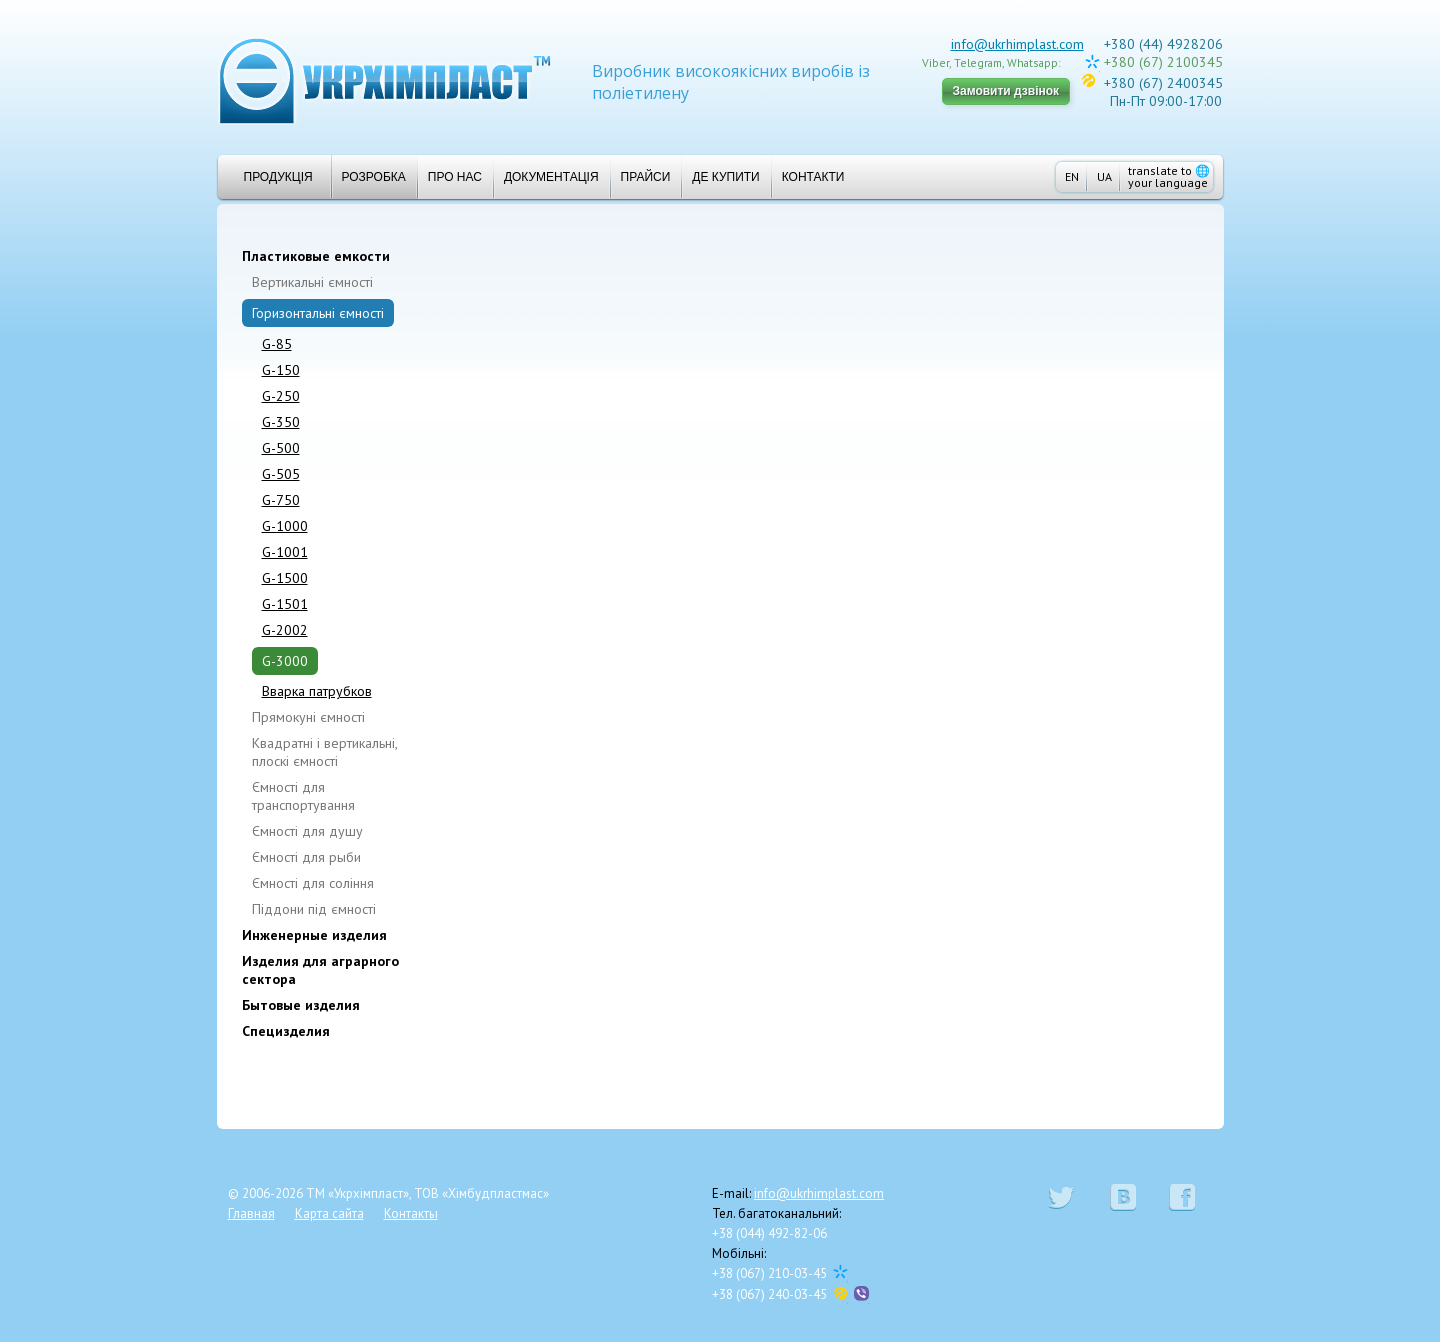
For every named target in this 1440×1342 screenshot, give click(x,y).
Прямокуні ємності (308, 717)
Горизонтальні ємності (318, 313)
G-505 (281, 474)
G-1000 (285, 526)
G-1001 (285, 552)
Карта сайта (329, 1213)
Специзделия (286, 1031)
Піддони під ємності (314, 909)
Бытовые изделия (301, 1005)
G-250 (281, 396)
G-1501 (285, 604)
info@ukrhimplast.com (1017, 44)
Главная (251, 1213)
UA (1104, 176)
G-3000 (285, 661)
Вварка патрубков (317, 691)
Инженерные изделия (314, 935)
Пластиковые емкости (316, 256)
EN (1072, 176)
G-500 (281, 448)
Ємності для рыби (306, 857)
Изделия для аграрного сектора (320, 970)
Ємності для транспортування (303, 796)
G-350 (281, 422)
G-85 (277, 344)
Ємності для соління (313, 883)
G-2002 (285, 630)
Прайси (646, 177)
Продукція (270, 177)
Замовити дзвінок (1006, 91)
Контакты (411, 1213)
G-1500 (285, 578)
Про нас (455, 177)
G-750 (281, 500)
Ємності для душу (307, 831)
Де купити (725, 177)
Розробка (374, 177)
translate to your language (1169, 176)
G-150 (281, 370)
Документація (551, 177)
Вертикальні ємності (312, 282)
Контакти (813, 177)
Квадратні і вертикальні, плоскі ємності (324, 752)
